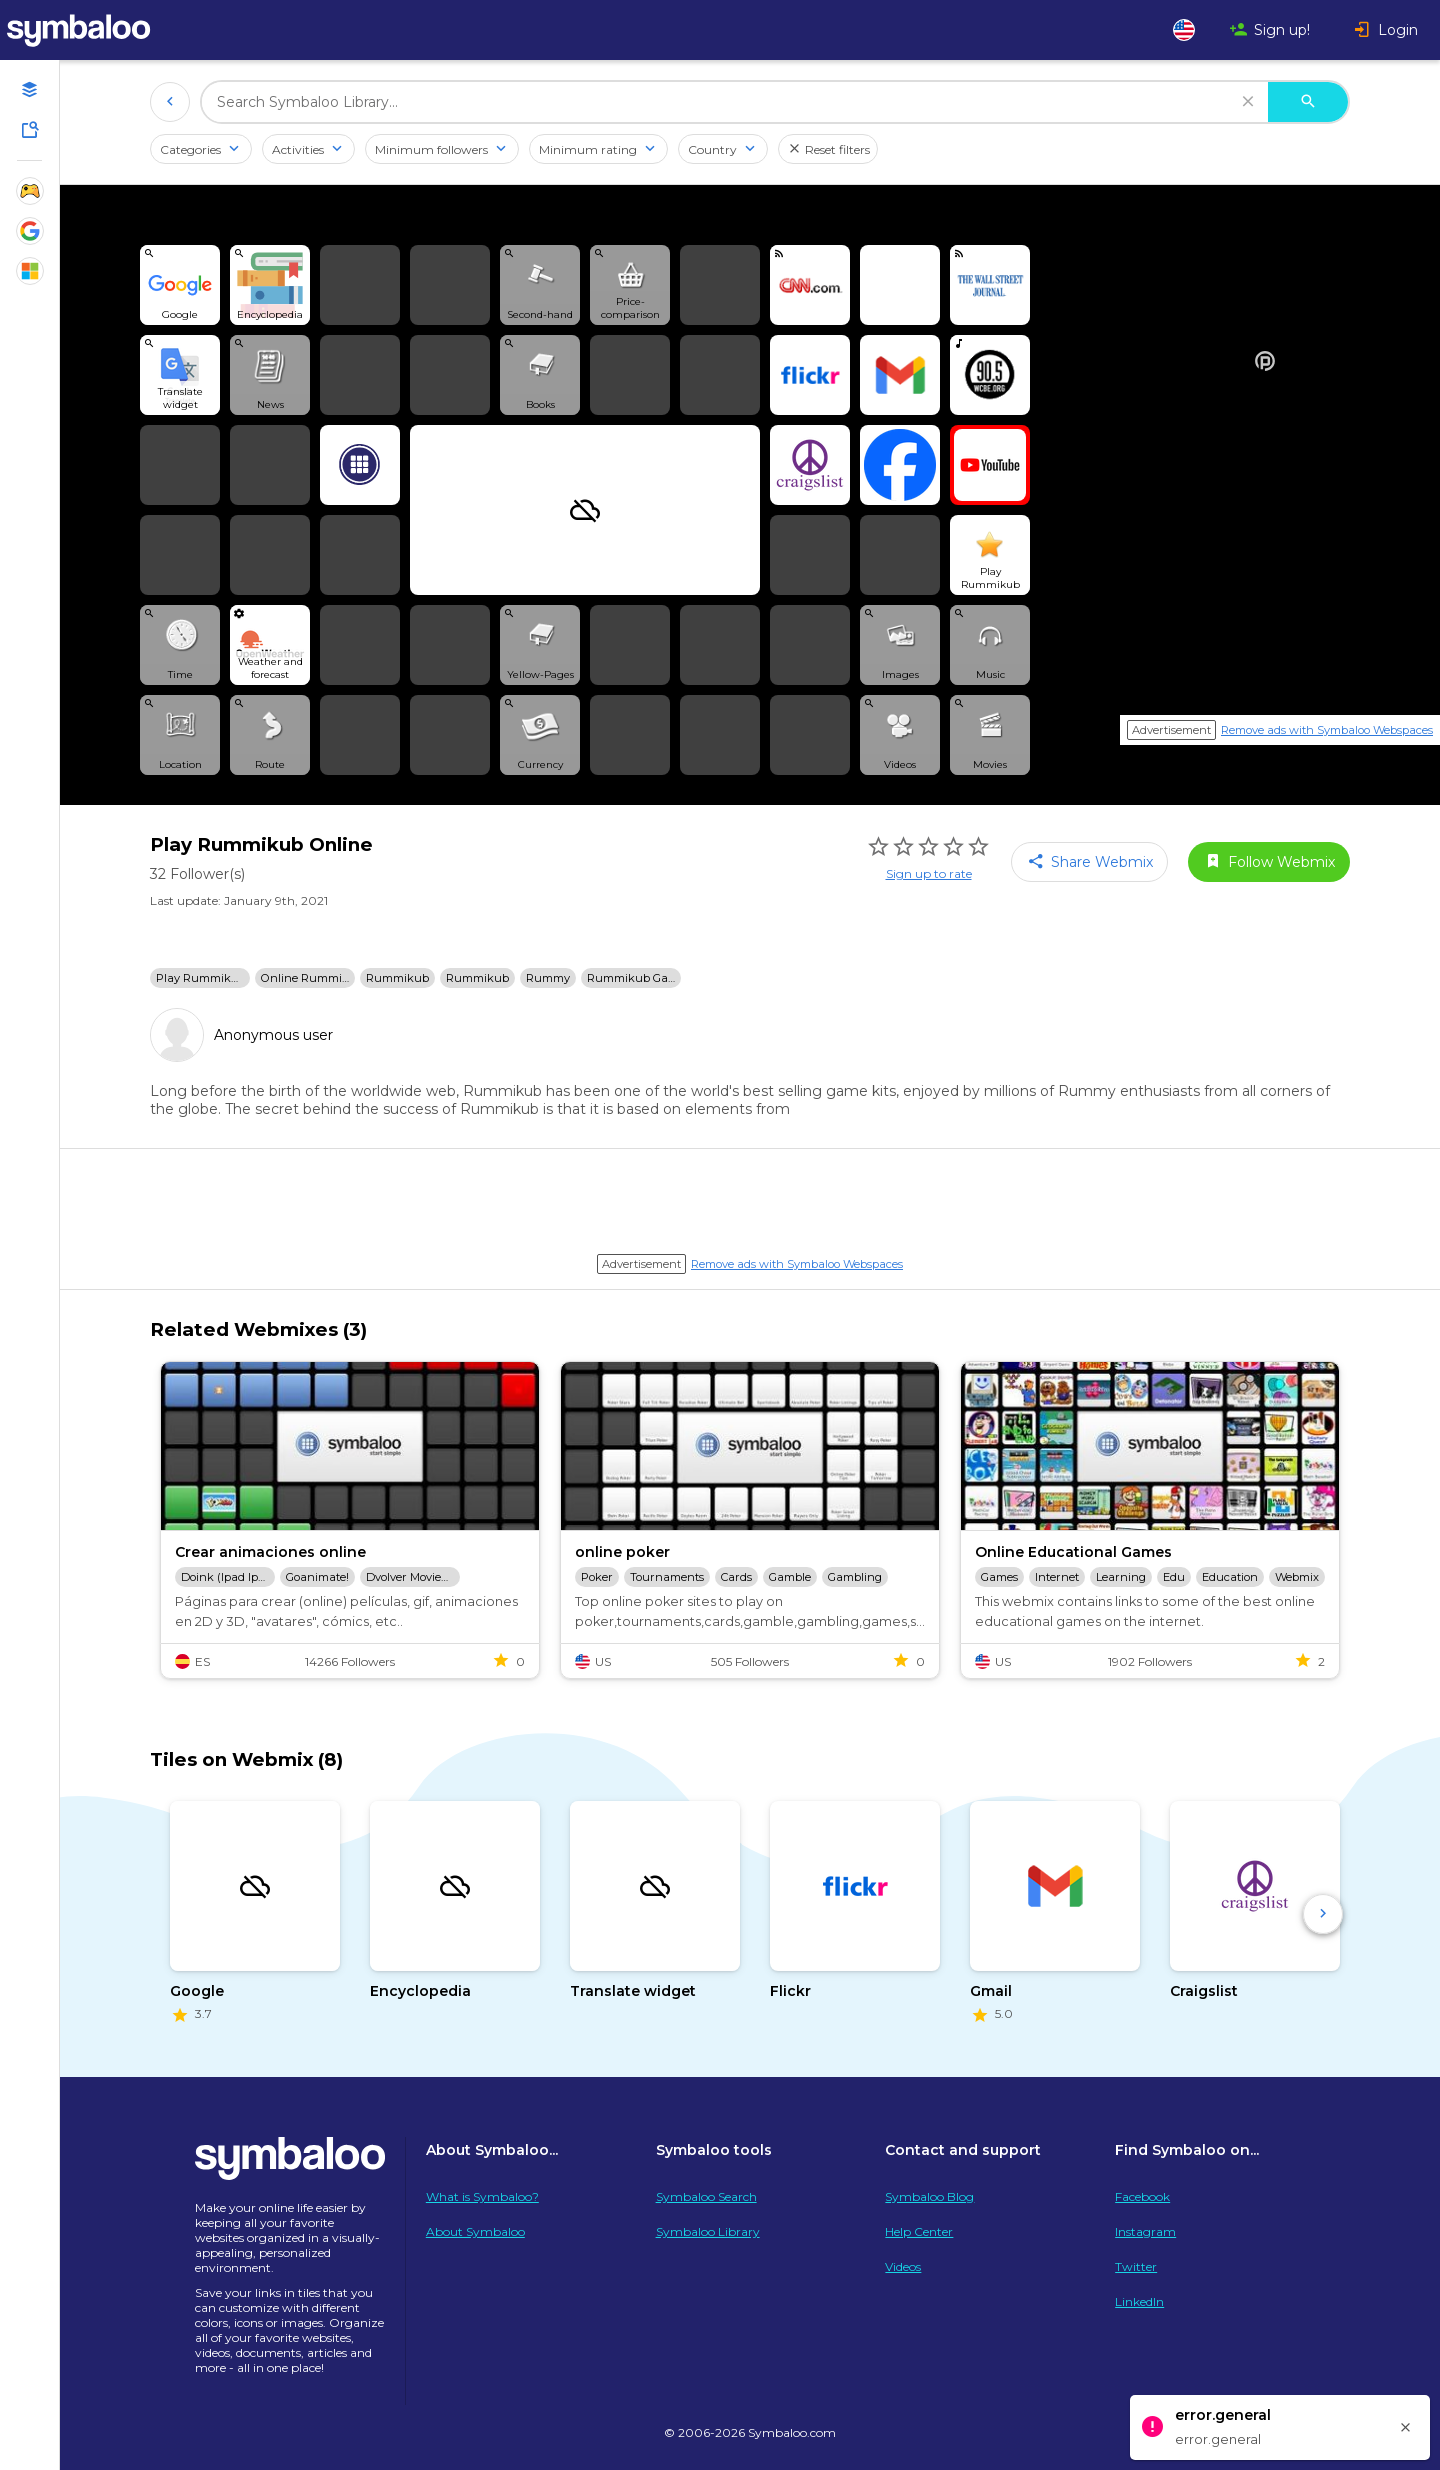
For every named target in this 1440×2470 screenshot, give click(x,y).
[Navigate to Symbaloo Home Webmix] (100, 30)
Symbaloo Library (708, 2231)
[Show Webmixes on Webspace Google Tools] (30, 231)
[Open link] (900, 285)
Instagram (1145, 2231)
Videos (903, 2266)
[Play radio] (990, 375)
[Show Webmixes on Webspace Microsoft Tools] (30, 271)
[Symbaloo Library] (30, 130)
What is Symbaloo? (482, 2196)
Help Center (919, 2231)
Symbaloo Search (706, 2196)
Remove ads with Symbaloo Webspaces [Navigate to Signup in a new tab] (1327, 730)
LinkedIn (1139, 2301)
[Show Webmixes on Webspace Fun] (30, 191)
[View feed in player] (810, 285)
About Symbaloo (475, 2231)
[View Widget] (270, 645)
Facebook (1142, 2196)
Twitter (1136, 2266)
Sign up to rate (929, 873)
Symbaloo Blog (929, 2196)
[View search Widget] (180, 285)
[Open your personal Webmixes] (30, 90)
